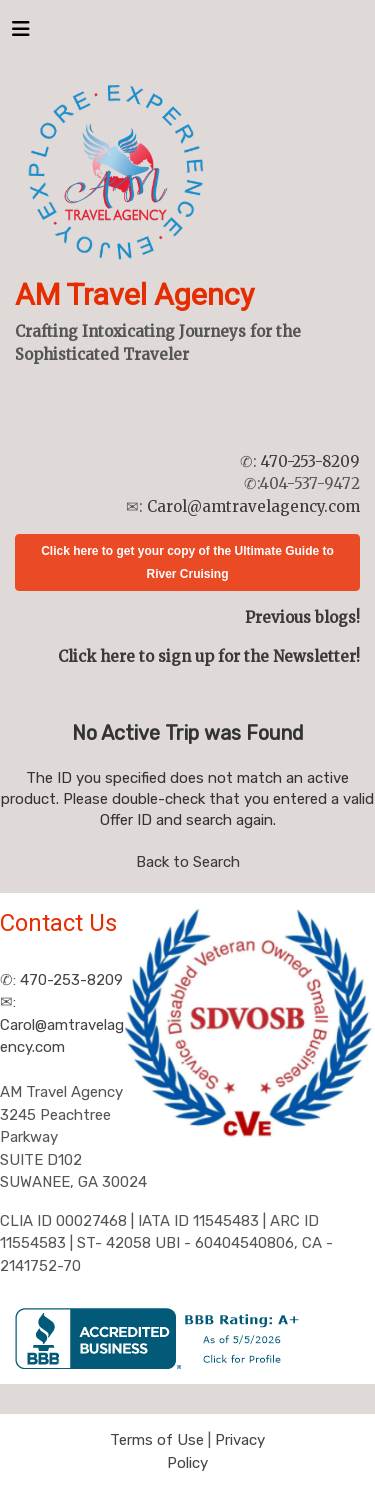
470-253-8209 (310, 461)
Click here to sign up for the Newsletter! (209, 656)
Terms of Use (157, 1440)
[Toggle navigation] (21, 34)
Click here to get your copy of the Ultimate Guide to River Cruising (187, 562)
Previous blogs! (302, 617)
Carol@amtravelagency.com (253, 506)
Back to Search (188, 862)
